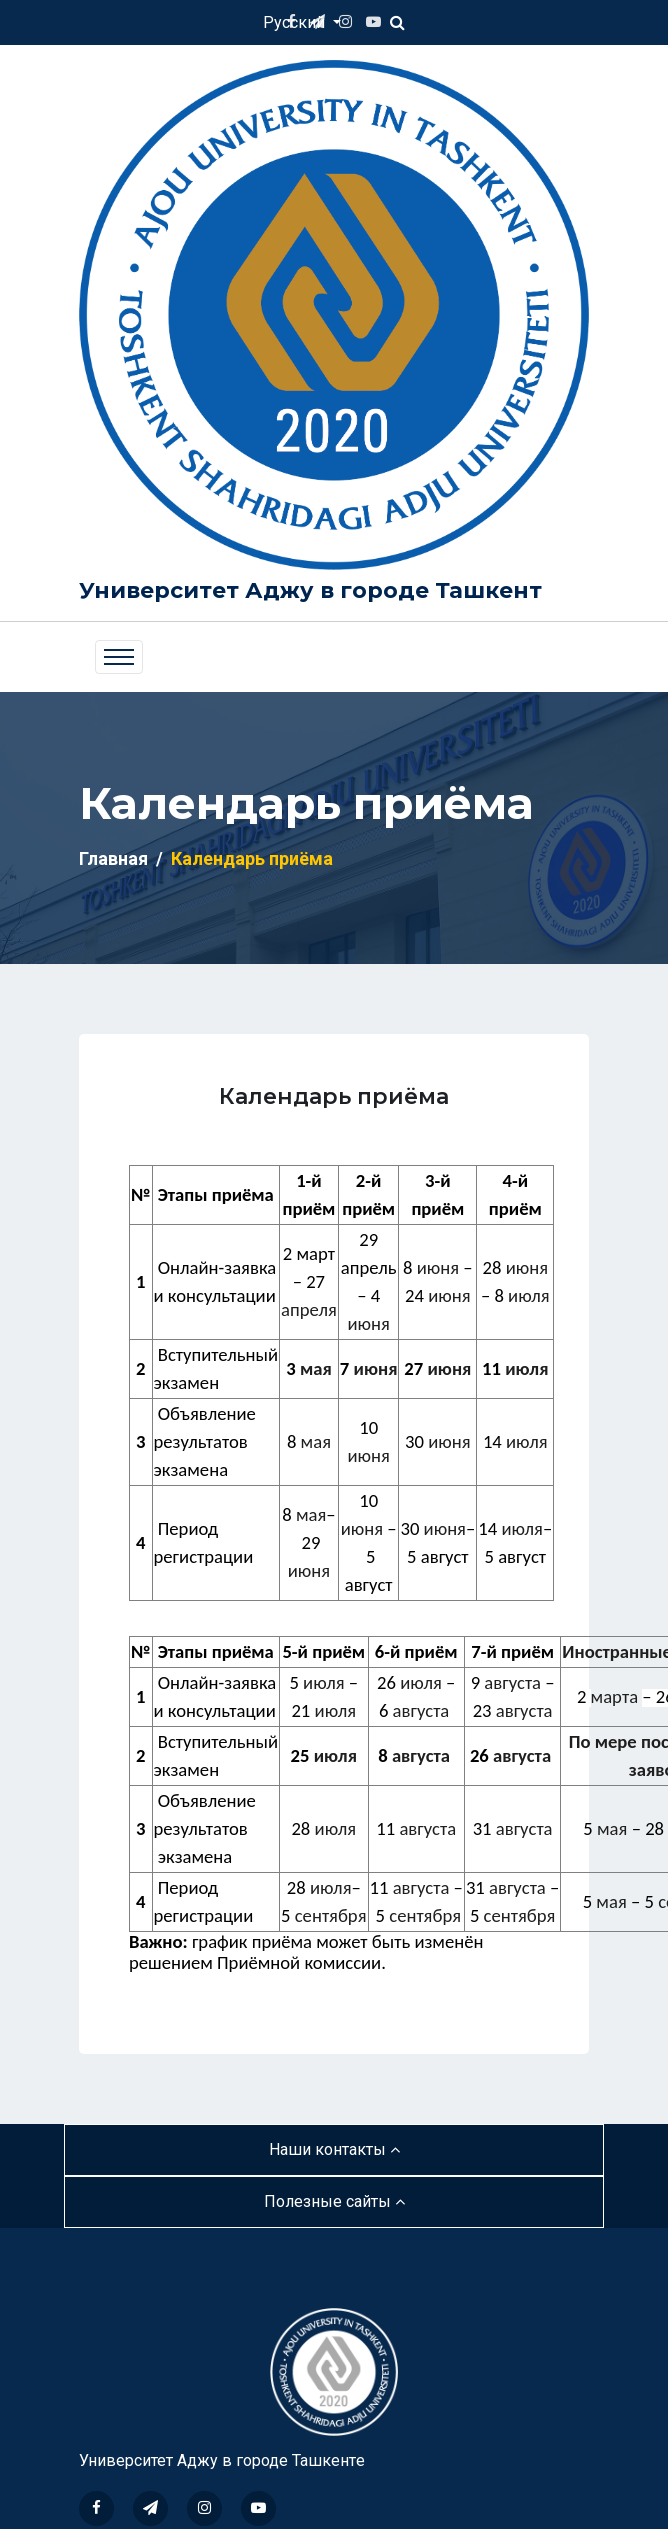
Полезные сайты (334, 2201)
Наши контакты (334, 2149)
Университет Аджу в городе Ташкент (310, 590)
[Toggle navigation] (119, 657)
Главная (113, 858)
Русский (296, 22)
